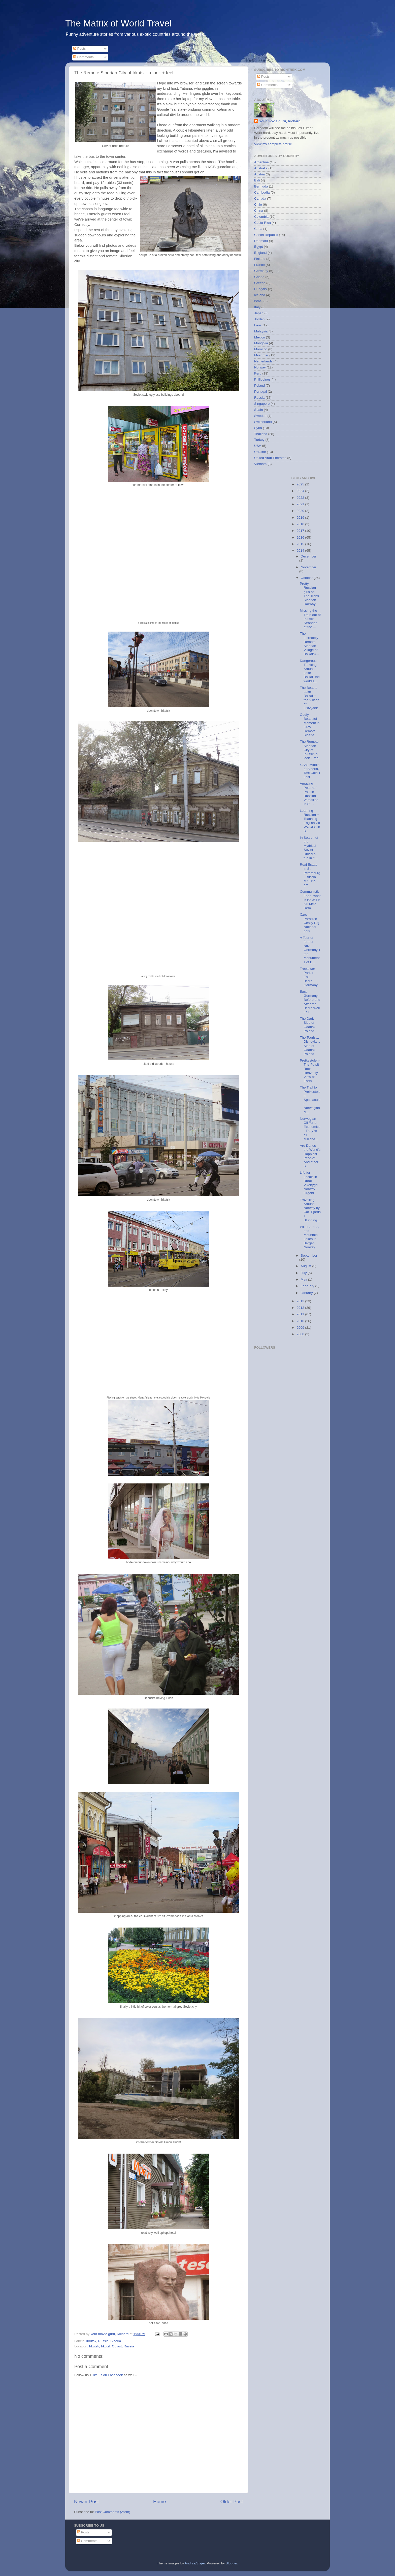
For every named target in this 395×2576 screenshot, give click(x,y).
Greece (259, 283)
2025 (301, 484)
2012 (301, 1308)
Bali (257, 180)
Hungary (260, 289)
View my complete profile (273, 144)
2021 (301, 504)
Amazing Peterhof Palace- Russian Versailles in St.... (309, 794)
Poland (259, 385)
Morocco (260, 349)
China (258, 210)
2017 (301, 531)
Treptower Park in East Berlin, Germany (309, 977)
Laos (257, 325)
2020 (301, 511)
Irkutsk (91, 2341)
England (260, 253)
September (309, 1255)
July (304, 1273)
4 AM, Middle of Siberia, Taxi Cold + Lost (310, 771)
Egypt (258, 247)
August (306, 1266)
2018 (301, 524)
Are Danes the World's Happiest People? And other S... (310, 1156)
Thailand (260, 434)
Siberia (115, 2341)
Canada (260, 198)
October (307, 578)
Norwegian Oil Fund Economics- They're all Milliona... (310, 1129)
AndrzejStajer (195, 2563)
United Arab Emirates (270, 458)
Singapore (262, 404)
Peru (257, 373)
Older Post (231, 2501)
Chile (258, 204)
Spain (258, 410)
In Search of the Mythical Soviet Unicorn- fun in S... (309, 848)
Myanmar (261, 355)
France (259, 265)
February (308, 1286)
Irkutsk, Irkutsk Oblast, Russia (111, 2346)
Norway (260, 367)
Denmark (261, 241)
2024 (301, 491)
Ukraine (260, 452)
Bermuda (261, 186)
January (307, 1293)
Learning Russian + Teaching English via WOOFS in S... (310, 821)
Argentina (261, 162)
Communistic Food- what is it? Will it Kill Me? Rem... (310, 900)
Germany (261, 271)
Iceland (259, 295)
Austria (259, 174)
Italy (257, 307)
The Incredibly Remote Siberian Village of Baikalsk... (309, 644)
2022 (301, 498)
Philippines (262, 379)
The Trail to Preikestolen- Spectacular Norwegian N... (310, 1099)
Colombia (261, 217)
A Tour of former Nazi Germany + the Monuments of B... (310, 950)
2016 (301, 537)
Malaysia (261, 331)
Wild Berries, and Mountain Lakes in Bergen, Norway (309, 1237)
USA (257, 446)
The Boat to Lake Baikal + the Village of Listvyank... (310, 698)
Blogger (231, 2563)
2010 (301, 1321)
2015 (301, 544)
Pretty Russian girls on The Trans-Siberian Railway (310, 594)
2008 (301, 1334)
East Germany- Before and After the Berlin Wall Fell (310, 1002)
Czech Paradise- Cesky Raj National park (309, 923)
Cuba (258, 229)
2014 (301, 550)
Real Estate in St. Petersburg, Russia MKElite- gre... (310, 875)
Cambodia (262, 192)
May (304, 1279)
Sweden (260, 416)
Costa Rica (262, 223)
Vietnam (260, 464)
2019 (301, 517)
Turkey (259, 440)
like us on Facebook (107, 2375)
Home (159, 2501)
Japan (259, 313)
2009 (301, 1327)
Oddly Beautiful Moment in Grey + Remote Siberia (309, 725)
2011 (301, 1314)
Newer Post (86, 2501)
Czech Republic (266, 235)
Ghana (259, 277)
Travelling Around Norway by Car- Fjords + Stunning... (310, 1210)
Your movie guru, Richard (280, 121)
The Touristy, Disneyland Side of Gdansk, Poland (310, 1046)
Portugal (260, 391)
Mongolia (261, 343)
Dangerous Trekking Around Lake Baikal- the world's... (310, 671)
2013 (301, 1301)
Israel (258, 301)
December (308, 556)
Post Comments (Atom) (112, 2512)
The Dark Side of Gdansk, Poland (308, 1025)
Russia (103, 2341)
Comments (83, 57)
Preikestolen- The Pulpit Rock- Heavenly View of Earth (310, 1071)
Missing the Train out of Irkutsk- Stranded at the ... (310, 619)
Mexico (259, 337)
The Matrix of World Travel (118, 23)
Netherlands (263, 361)
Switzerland (263, 422)
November (308, 567)
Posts (79, 48)
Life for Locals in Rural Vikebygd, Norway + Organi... (309, 1183)
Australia (261, 168)
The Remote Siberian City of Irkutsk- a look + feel (309, 750)
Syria (258, 428)
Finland (259, 259)
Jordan (259, 319)
